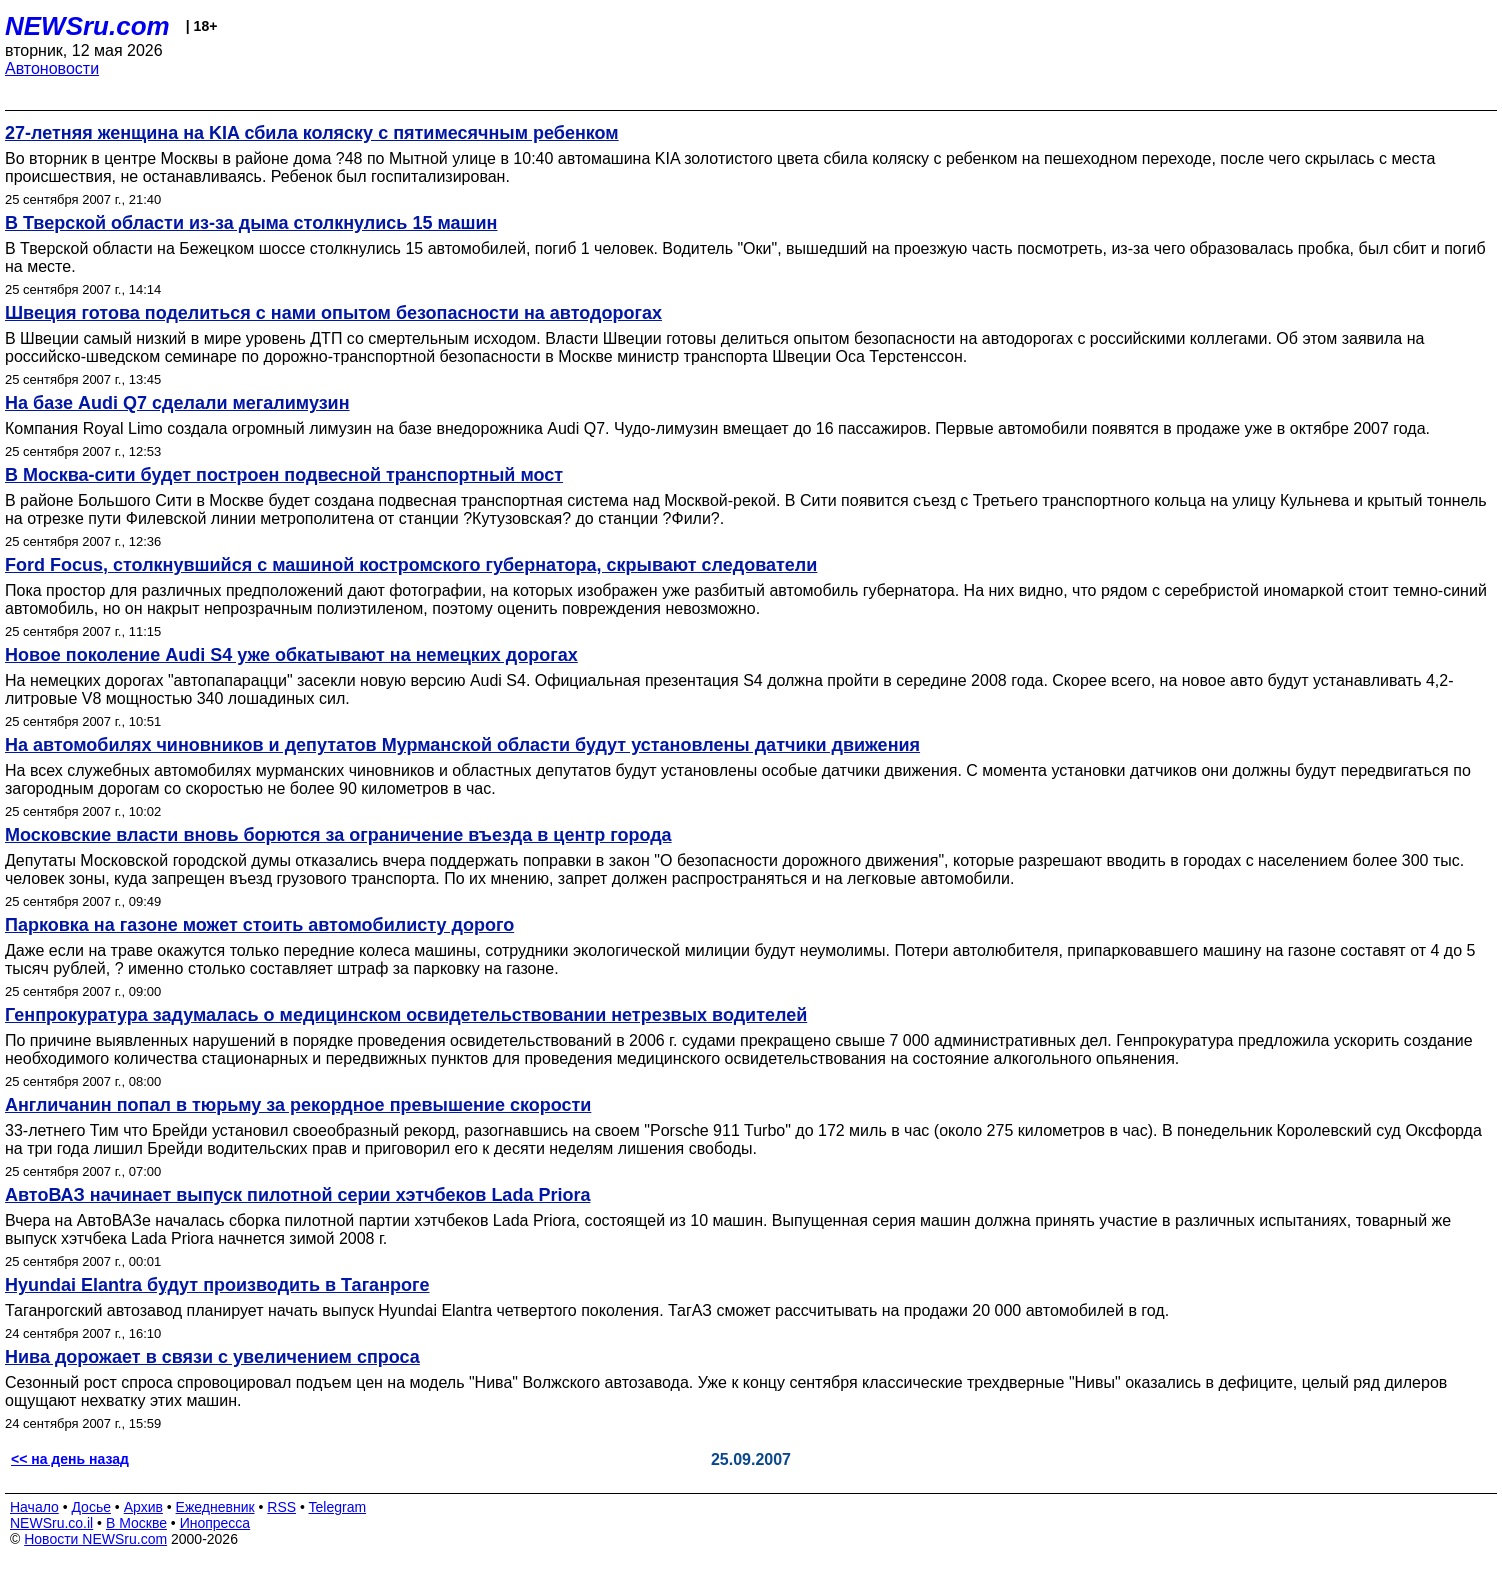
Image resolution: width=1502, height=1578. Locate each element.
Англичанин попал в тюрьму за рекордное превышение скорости (298, 1105)
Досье (91, 1507)
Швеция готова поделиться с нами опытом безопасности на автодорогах (333, 313)
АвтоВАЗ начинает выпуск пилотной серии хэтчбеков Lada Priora (297, 1195)
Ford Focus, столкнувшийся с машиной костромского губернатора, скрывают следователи (411, 565)
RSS (281, 1507)
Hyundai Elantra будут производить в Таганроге (217, 1285)
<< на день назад (70, 1459)
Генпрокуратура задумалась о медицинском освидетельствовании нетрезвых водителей (406, 1015)
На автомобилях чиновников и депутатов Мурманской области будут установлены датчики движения (462, 745)
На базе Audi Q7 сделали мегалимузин (177, 403)
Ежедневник (215, 1507)
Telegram (338, 1507)
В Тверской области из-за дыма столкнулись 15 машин (251, 223)
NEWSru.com (87, 26)
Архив (143, 1507)
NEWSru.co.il (51, 1523)
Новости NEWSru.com (95, 1539)
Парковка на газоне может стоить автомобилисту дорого (259, 925)
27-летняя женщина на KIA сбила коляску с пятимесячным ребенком (312, 133)
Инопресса (215, 1523)
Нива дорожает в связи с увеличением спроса (212, 1357)
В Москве (136, 1523)
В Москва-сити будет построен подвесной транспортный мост (284, 475)
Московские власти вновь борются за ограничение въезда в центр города (338, 835)
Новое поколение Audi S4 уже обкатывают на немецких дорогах (291, 655)
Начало (34, 1507)
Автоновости (52, 68)
